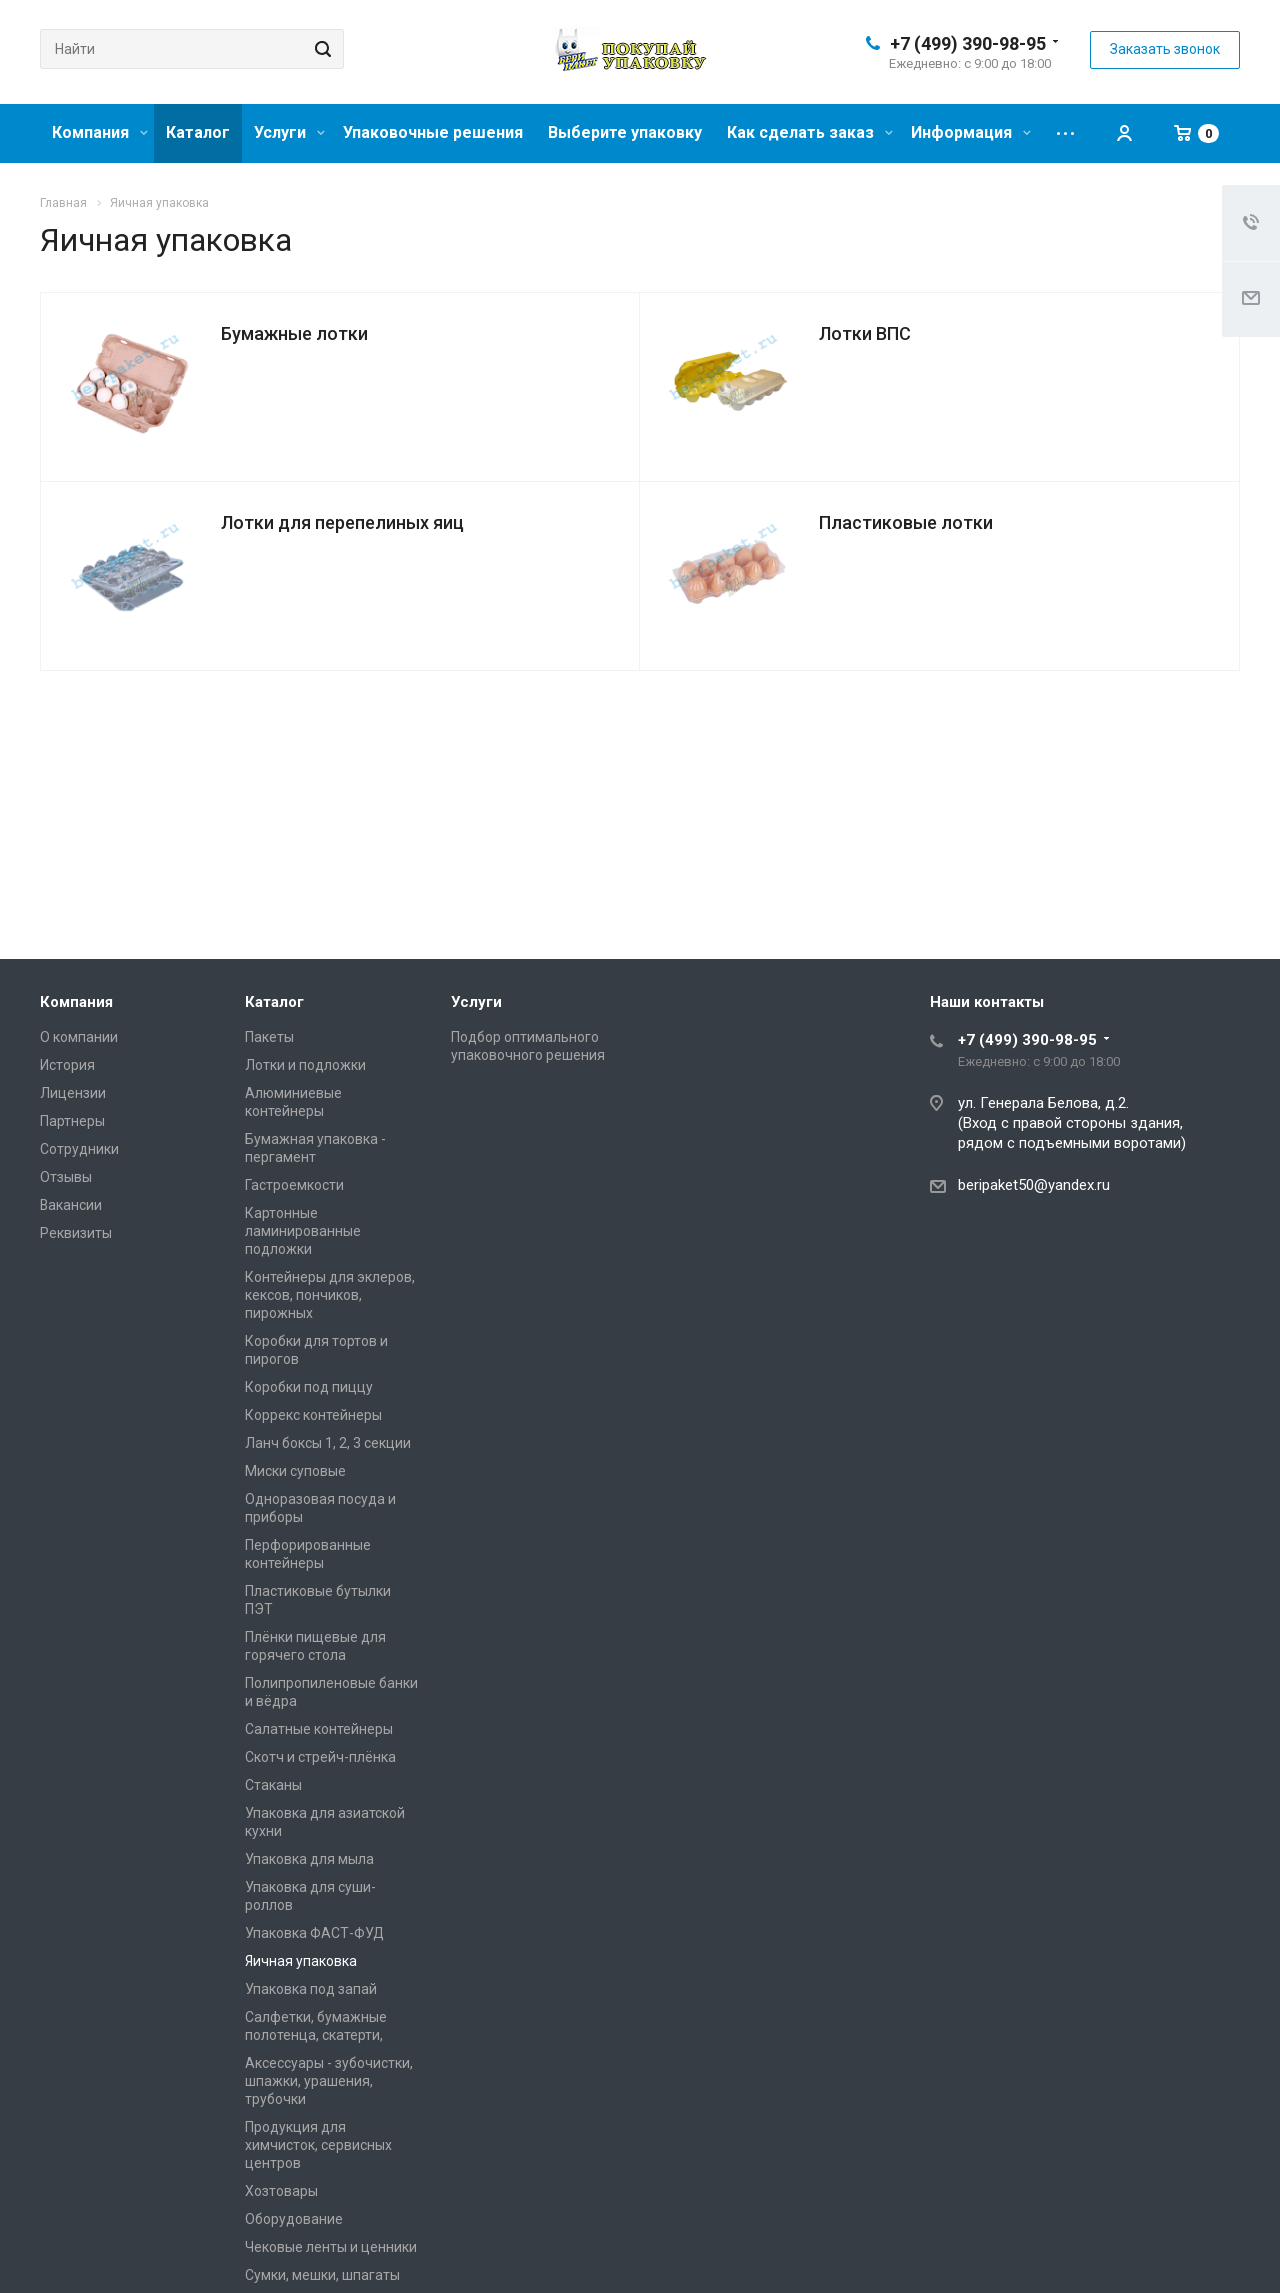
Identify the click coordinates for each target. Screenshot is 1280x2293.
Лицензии (73, 1093)
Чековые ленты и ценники (331, 2247)
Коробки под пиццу (309, 1387)
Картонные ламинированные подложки (303, 1231)
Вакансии (71, 1205)
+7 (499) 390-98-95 (968, 43)
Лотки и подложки (305, 1065)
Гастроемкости (294, 1185)
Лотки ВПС (865, 333)
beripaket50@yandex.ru (1034, 1185)
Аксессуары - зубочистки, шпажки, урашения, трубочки (329, 2081)
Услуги (289, 132)
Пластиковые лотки (906, 522)
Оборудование (294, 2219)
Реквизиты (76, 1233)
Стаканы (273, 1785)
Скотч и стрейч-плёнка (320, 1757)
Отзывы (66, 1177)
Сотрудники (79, 1149)
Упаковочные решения (433, 132)
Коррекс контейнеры (313, 1415)
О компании (79, 1037)
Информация (971, 132)
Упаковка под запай (311, 1989)
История (67, 1065)
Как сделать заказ (810, 132)
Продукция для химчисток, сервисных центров (318, 2145)
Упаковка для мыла (309, 1859)
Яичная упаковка (301, 1961)
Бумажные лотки (294, 333)
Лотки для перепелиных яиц (342, 522)
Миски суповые (295, 1471)
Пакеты (269, 1037)
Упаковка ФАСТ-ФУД (314, 1933)
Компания (100, 132)
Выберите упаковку (625, 132)
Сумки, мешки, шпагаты (322, 2275)
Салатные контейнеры (319, 1729)
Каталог (198, 132)
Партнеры (72, 1121)
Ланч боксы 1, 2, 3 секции (328, 1443)
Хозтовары (281, 2191)
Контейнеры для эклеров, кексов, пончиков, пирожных (330, 1295)
